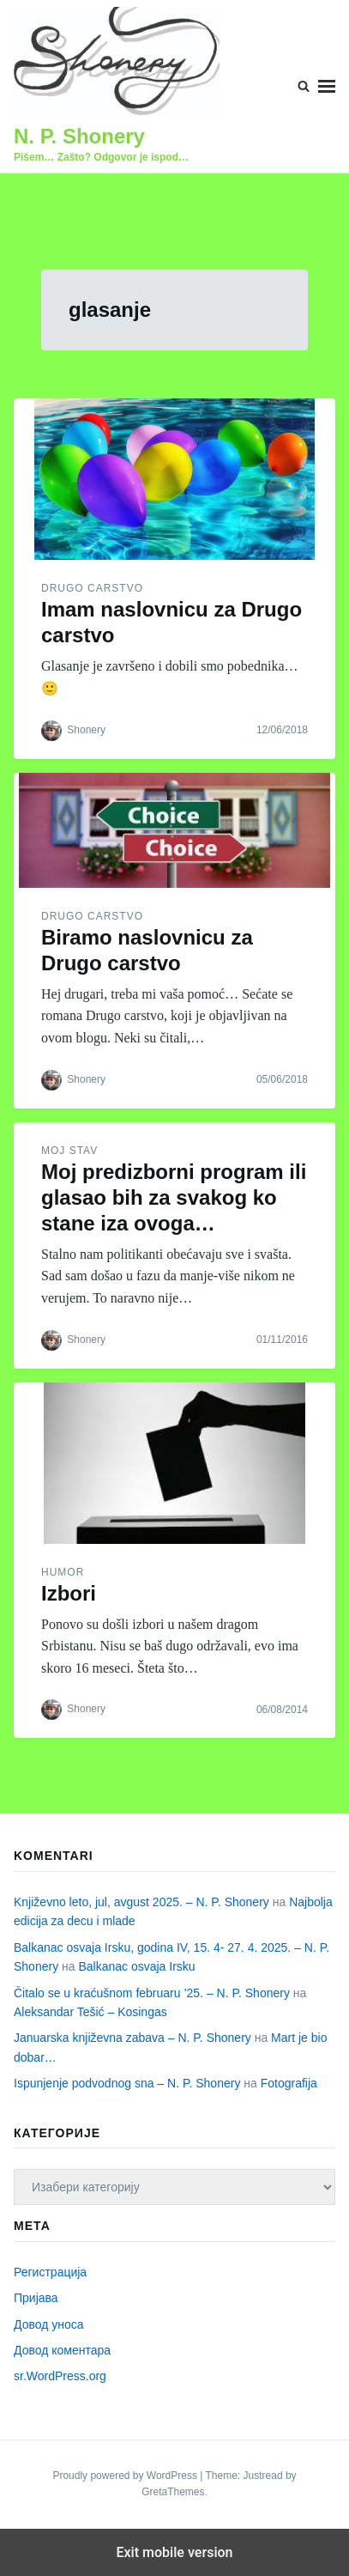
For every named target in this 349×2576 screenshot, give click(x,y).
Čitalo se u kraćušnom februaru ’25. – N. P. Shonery (152, 1993)
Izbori (68, 1593)
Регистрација (50, 2272)
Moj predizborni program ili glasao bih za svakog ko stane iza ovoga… (173, 1197)
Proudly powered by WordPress (126, 2476)
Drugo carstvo (92, 588)
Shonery (86, 730)
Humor (62, 1572)
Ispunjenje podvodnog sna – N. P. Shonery (127, 2083)
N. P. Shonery (79, 136)
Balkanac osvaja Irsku (136, 1966)
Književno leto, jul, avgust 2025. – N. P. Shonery (141, 1902)
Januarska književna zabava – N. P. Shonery (132, 2037)
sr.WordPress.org (60, 2376)
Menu (326, 86)
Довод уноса (49, 2324)
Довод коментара (62, 2350)
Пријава (36, 2298)
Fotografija (289, 2083)
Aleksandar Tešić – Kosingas (90, 2012)
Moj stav (69, 1151)
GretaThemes (172, 2492)
